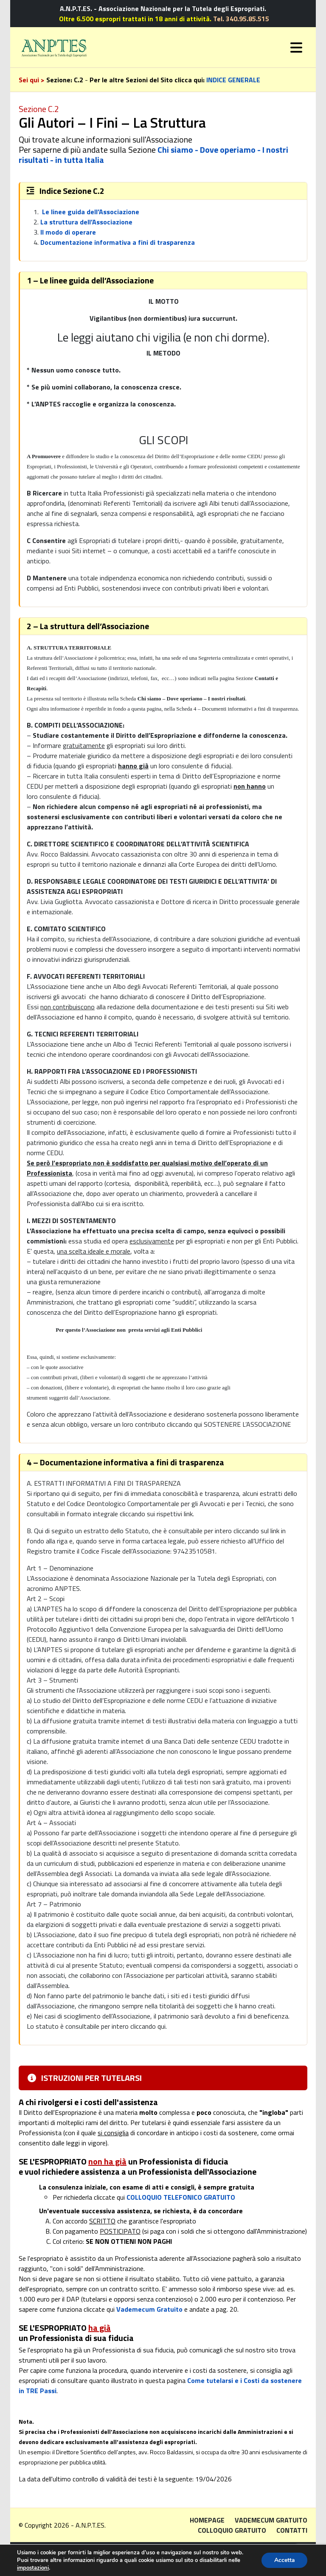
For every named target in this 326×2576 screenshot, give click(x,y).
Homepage (207, 2520)
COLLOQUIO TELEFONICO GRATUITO (180, 2197)
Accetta (284, 2560)
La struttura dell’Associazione (86, 222)
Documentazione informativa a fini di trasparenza (117, 242)
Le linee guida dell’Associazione (90, 212)
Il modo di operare (68, 232)
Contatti (291, 2530)
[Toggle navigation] (296, 47)
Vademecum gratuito (271, 2520)
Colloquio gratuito (232, 2530)
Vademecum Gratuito (149, 2309)
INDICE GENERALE (233, 80)
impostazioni (33, 2568)
